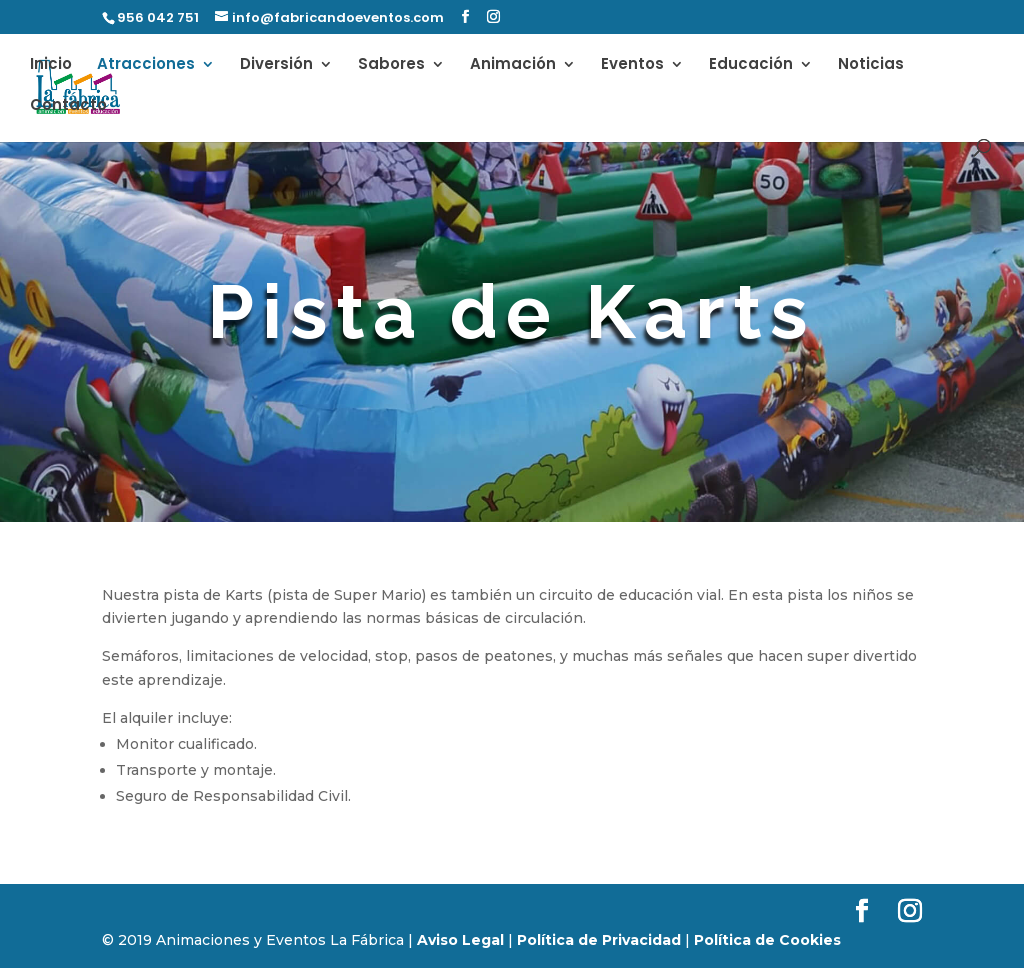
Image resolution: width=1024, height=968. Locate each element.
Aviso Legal (460, 940)
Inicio (51, 65)
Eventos (632, 65)
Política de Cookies (767, 940)
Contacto (68, 106)
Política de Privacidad (599, 940)
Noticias (871, 65)
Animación (513, 65)
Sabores (391, 65)
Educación (751, 65)
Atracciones (146, 65)
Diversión (276, 65)
